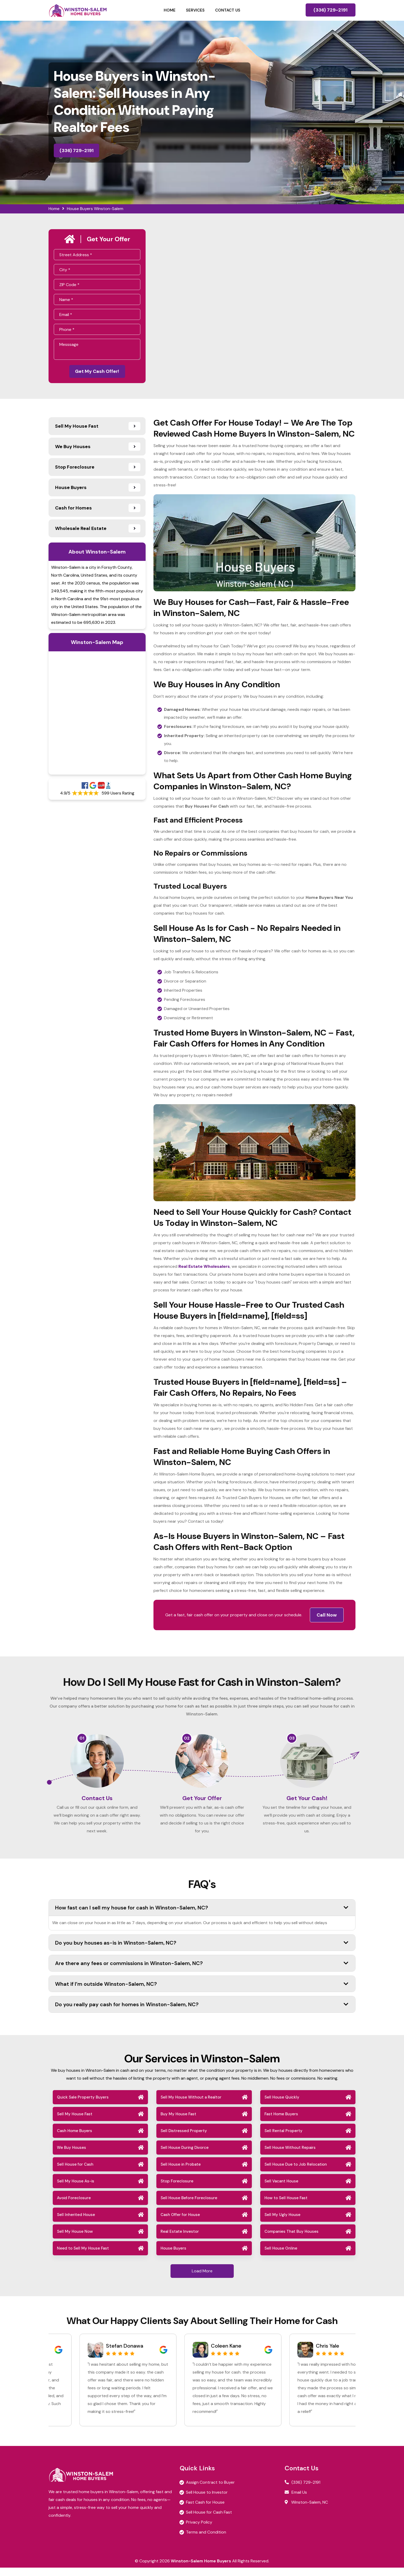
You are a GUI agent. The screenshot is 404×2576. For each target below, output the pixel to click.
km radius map (97, 715)
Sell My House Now (75, 2239)
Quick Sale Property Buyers (83, 2105)
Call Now (327, 1616)
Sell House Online (280, 2256)
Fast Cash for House (205, 2510)
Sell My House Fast (74, 2122)
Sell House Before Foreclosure (189, 2206)
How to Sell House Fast (285, 2206)
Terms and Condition (206, 2540)
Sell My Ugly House (282, 2223)
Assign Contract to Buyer (210, 2490)
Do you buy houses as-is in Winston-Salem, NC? (202, 1950)
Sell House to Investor (207, 2500)
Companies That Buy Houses (291, 2239)
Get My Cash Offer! (97, 372)
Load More (202, 2279)
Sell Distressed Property (184, 2139)
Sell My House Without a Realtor (191, 2105)
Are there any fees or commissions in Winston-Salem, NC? (202, 1971)
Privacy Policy (199, 2530)
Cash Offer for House (180, 2223)
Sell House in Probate (181, 2172)
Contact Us (227, 10)
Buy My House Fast (178, 2122)
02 (187, 1739)
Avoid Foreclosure (74, 2206)
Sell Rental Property (283, 2139)
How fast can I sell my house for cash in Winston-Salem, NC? (202, 1916)
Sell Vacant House (281, 2189)
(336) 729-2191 (330, 10)
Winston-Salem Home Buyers (201, 2569)
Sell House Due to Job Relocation (295, 2172)
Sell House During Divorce (185, 2156)
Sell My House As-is (75, 2189)
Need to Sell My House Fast (83, 2256)
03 (292, 1739)
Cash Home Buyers (74, 2139)
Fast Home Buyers (281, 2122)
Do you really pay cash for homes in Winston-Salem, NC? (202, 2012)
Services (195, 10)
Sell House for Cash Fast (209, 2520)
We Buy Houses (71, 2156)
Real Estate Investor (180, 2239)
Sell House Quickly (281, 2105)
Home (170, 10)
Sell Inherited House (76, 2223)
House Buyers (173, 2256)
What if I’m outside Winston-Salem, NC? (202, 1992)
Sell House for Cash (75, 2172)
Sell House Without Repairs (290, 2156)
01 (81, 1739)
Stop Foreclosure (177, 2189)
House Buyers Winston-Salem (95, 208)
